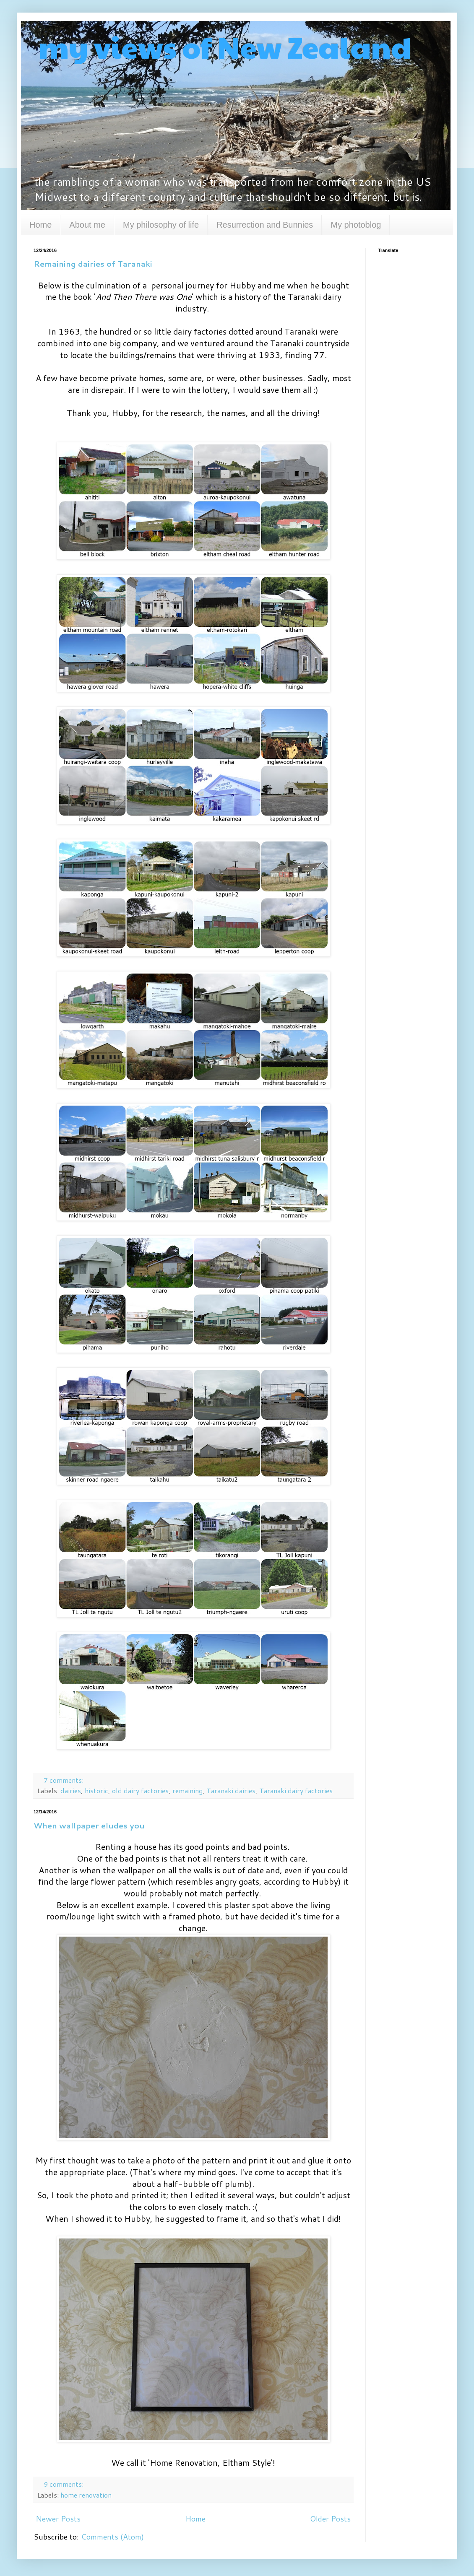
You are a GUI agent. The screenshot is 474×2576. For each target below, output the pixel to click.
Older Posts (330, 2518)
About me (87, 224)
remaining (187, 1790)
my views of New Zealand (222, 46)
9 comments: (64, 2484)
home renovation (86, 2495)
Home (40, 224)
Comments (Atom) (112, 2536)
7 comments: (64, 1780)
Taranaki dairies (230, 1790)
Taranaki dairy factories (296, 1790)
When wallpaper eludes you (89, 1825)
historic (96, 1790)
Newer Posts (58, 2518)
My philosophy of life (161, 224)
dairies (70, 1790)
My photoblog (356, 224)
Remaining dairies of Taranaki (93, 263)
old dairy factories (140, 1790)
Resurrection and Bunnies (264, 224)
